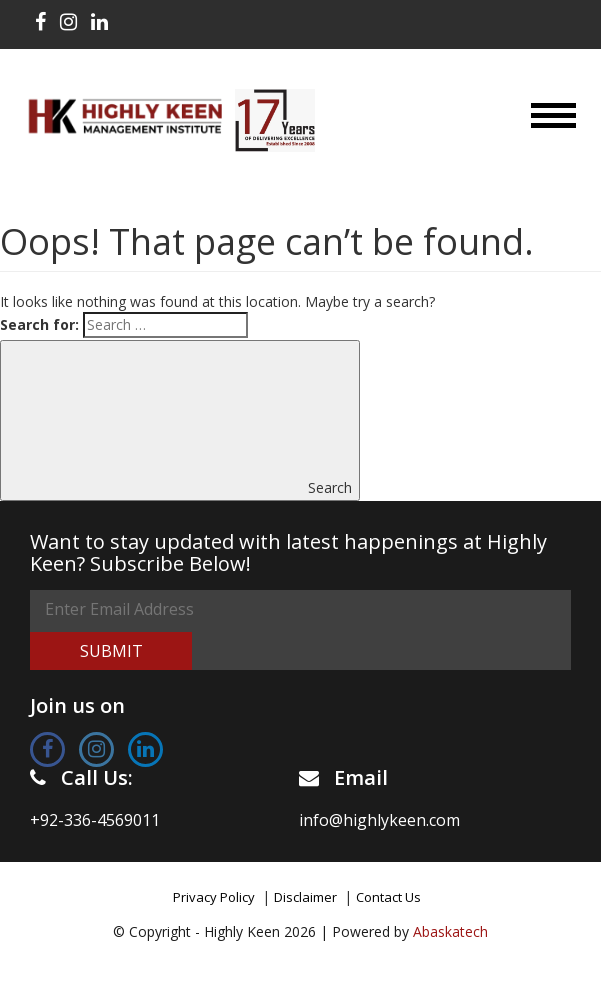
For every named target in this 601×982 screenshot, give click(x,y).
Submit (111, 651)
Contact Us (388, 897)
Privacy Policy (214, 897)
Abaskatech (450, 931)
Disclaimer (305, 897)
